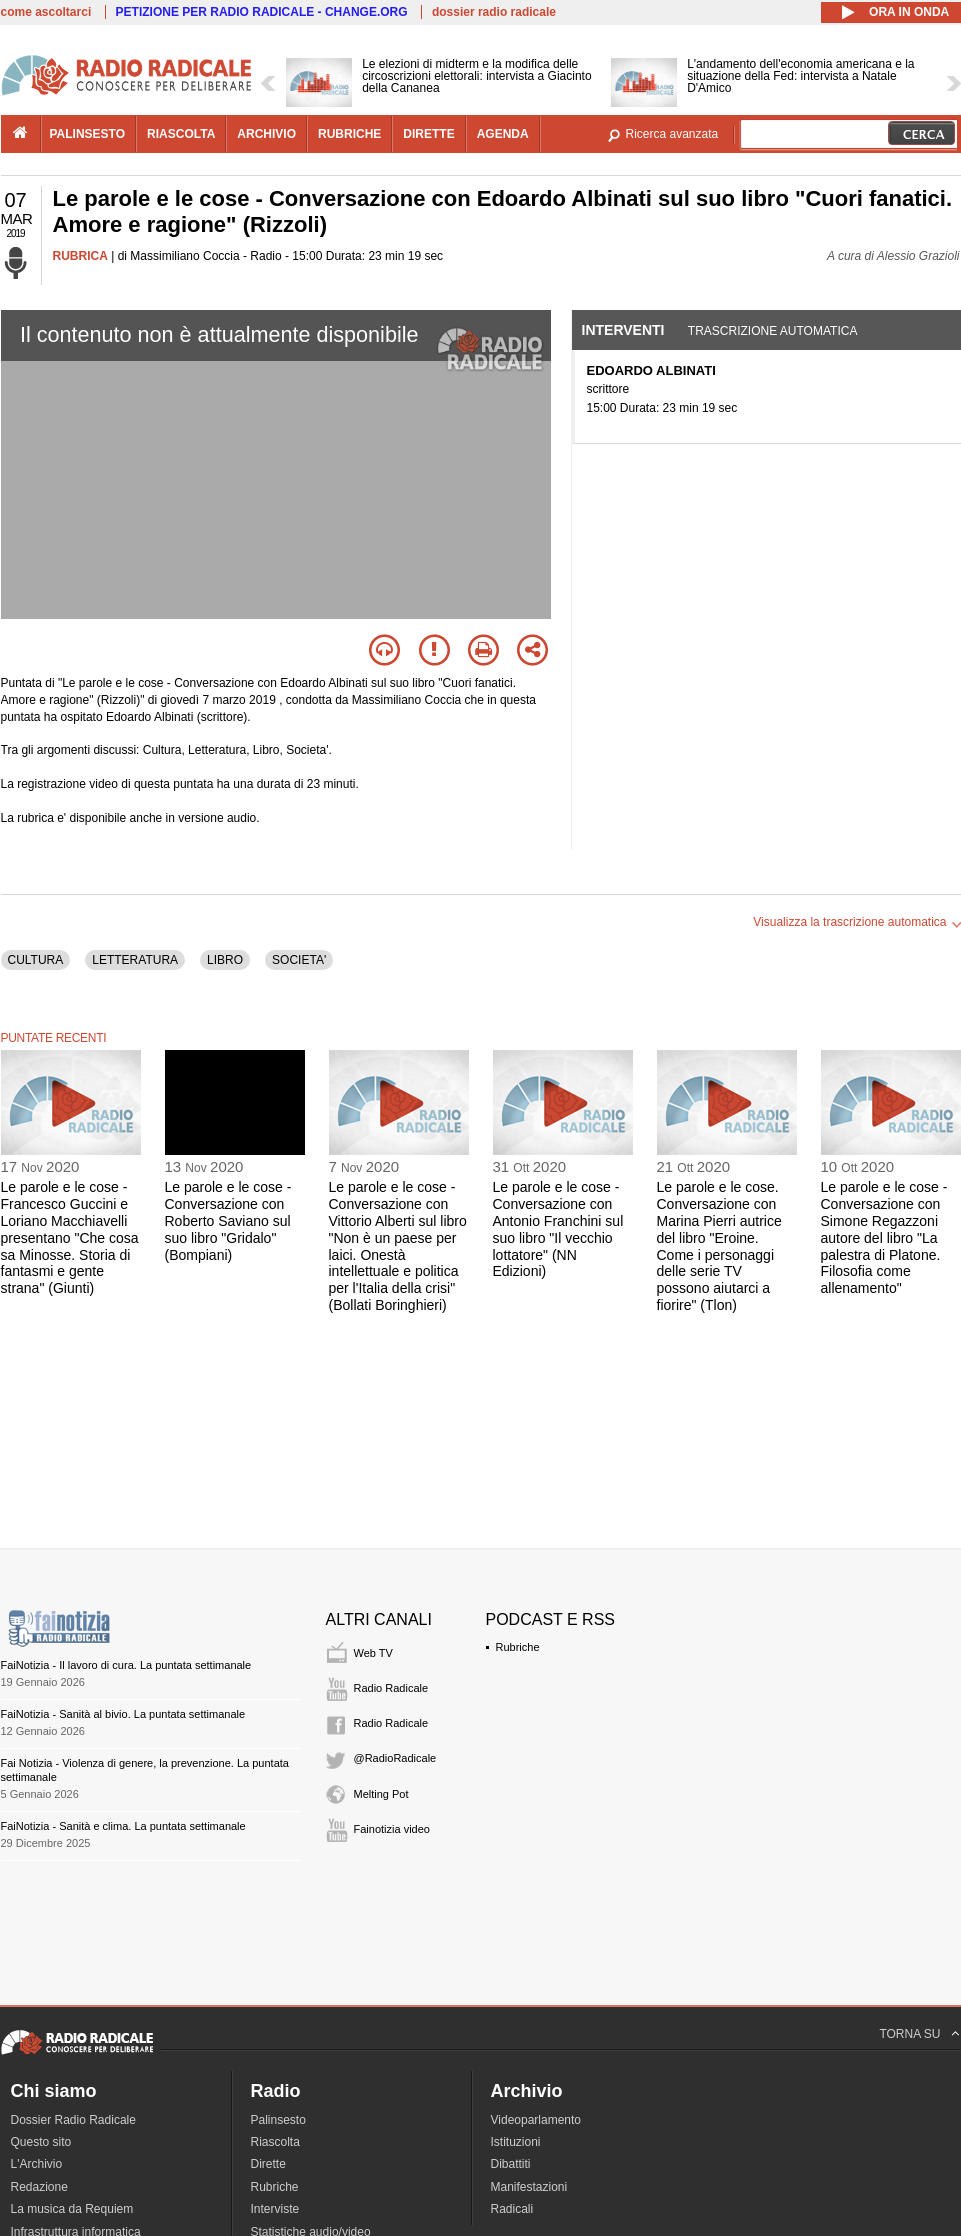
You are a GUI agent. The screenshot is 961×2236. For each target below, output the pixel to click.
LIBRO (225, 960)
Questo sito (41, 2142)
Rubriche (518, 1647)
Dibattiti (511, 2164)
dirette (428, 134)
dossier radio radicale (494, 12)
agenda (503, 134)
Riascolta (275, 2142)
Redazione (39, 2187)
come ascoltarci (46, 12)
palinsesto (88, 134)
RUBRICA (80, 256)
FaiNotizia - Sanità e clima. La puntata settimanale (123, 1826)
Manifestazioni (529, 2187)
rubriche (349, 134)
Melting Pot (381, 1794)
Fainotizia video (392, 1829)
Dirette (268, 2164)
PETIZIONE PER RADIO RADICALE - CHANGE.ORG (262, 12)
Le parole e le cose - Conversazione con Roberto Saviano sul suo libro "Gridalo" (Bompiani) (228, 1220)
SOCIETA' (299, 960)
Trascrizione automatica (773, 331)
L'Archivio (37, 2164)
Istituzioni (516, 2142)
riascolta (181, 134)
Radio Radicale (391, 1688)
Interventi (623, 330)
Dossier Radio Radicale (73, 2120)
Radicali (512, 2209)
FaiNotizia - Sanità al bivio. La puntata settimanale (123, 1714)
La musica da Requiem (72, 2209)
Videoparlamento (536, 2120)
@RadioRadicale (395, 1758)
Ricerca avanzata (672, 134)
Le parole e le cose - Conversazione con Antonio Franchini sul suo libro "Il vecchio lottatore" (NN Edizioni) (558, 1229)
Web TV (373, 1653)
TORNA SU (909, 2034)
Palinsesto (278, 2120)
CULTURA (36, 960)
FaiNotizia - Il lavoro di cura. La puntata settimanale (126, 1665)
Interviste (275, 2209)
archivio (266, 134)
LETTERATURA (135, 960)
